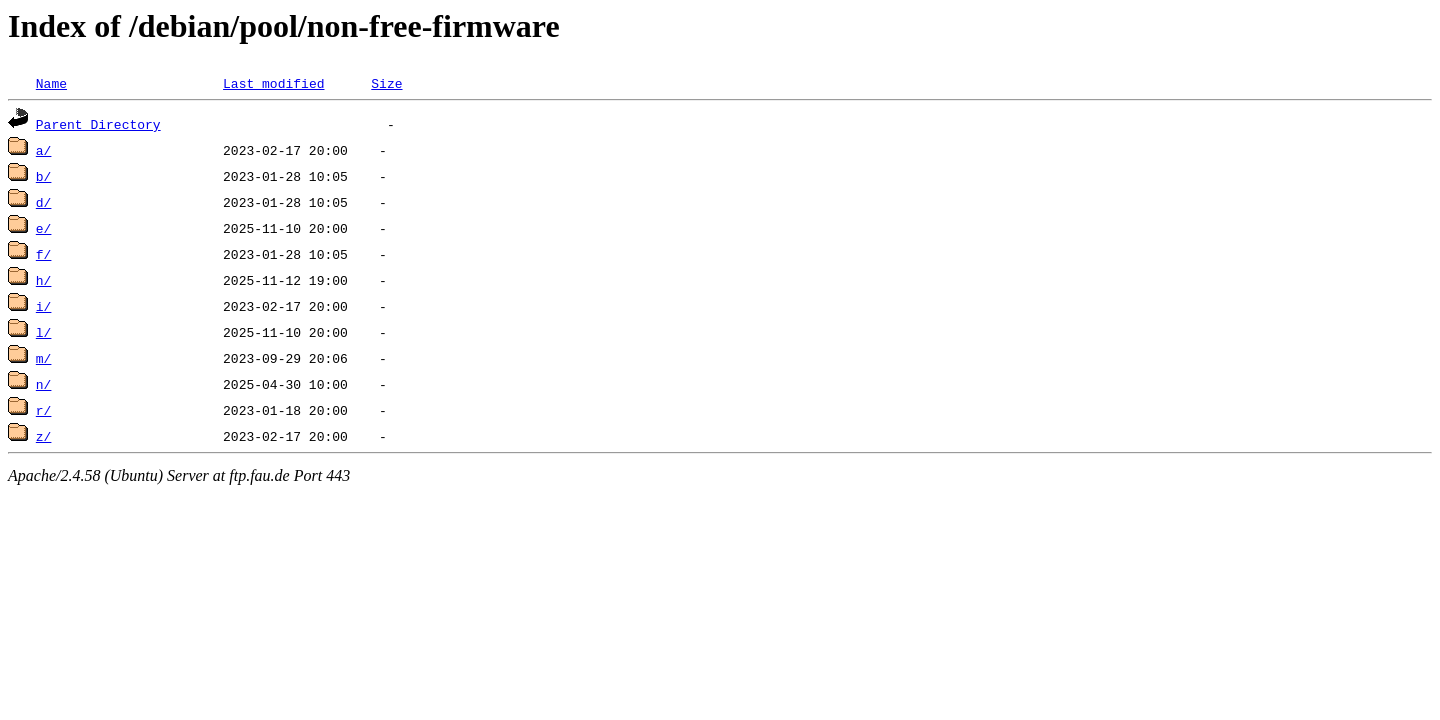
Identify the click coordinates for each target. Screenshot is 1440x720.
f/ (44, 254)
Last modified (273, 83)
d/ (44, 202)
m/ (44, 358)
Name (51, 83)
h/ (44, 280)
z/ (44, 436)
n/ (44, 384)
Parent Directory (98, 124)
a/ (44, 150)
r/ (44, 410)
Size (386, 83)
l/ (44, 332)
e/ (44, 228)
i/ (44, 306)
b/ (44, 176)
